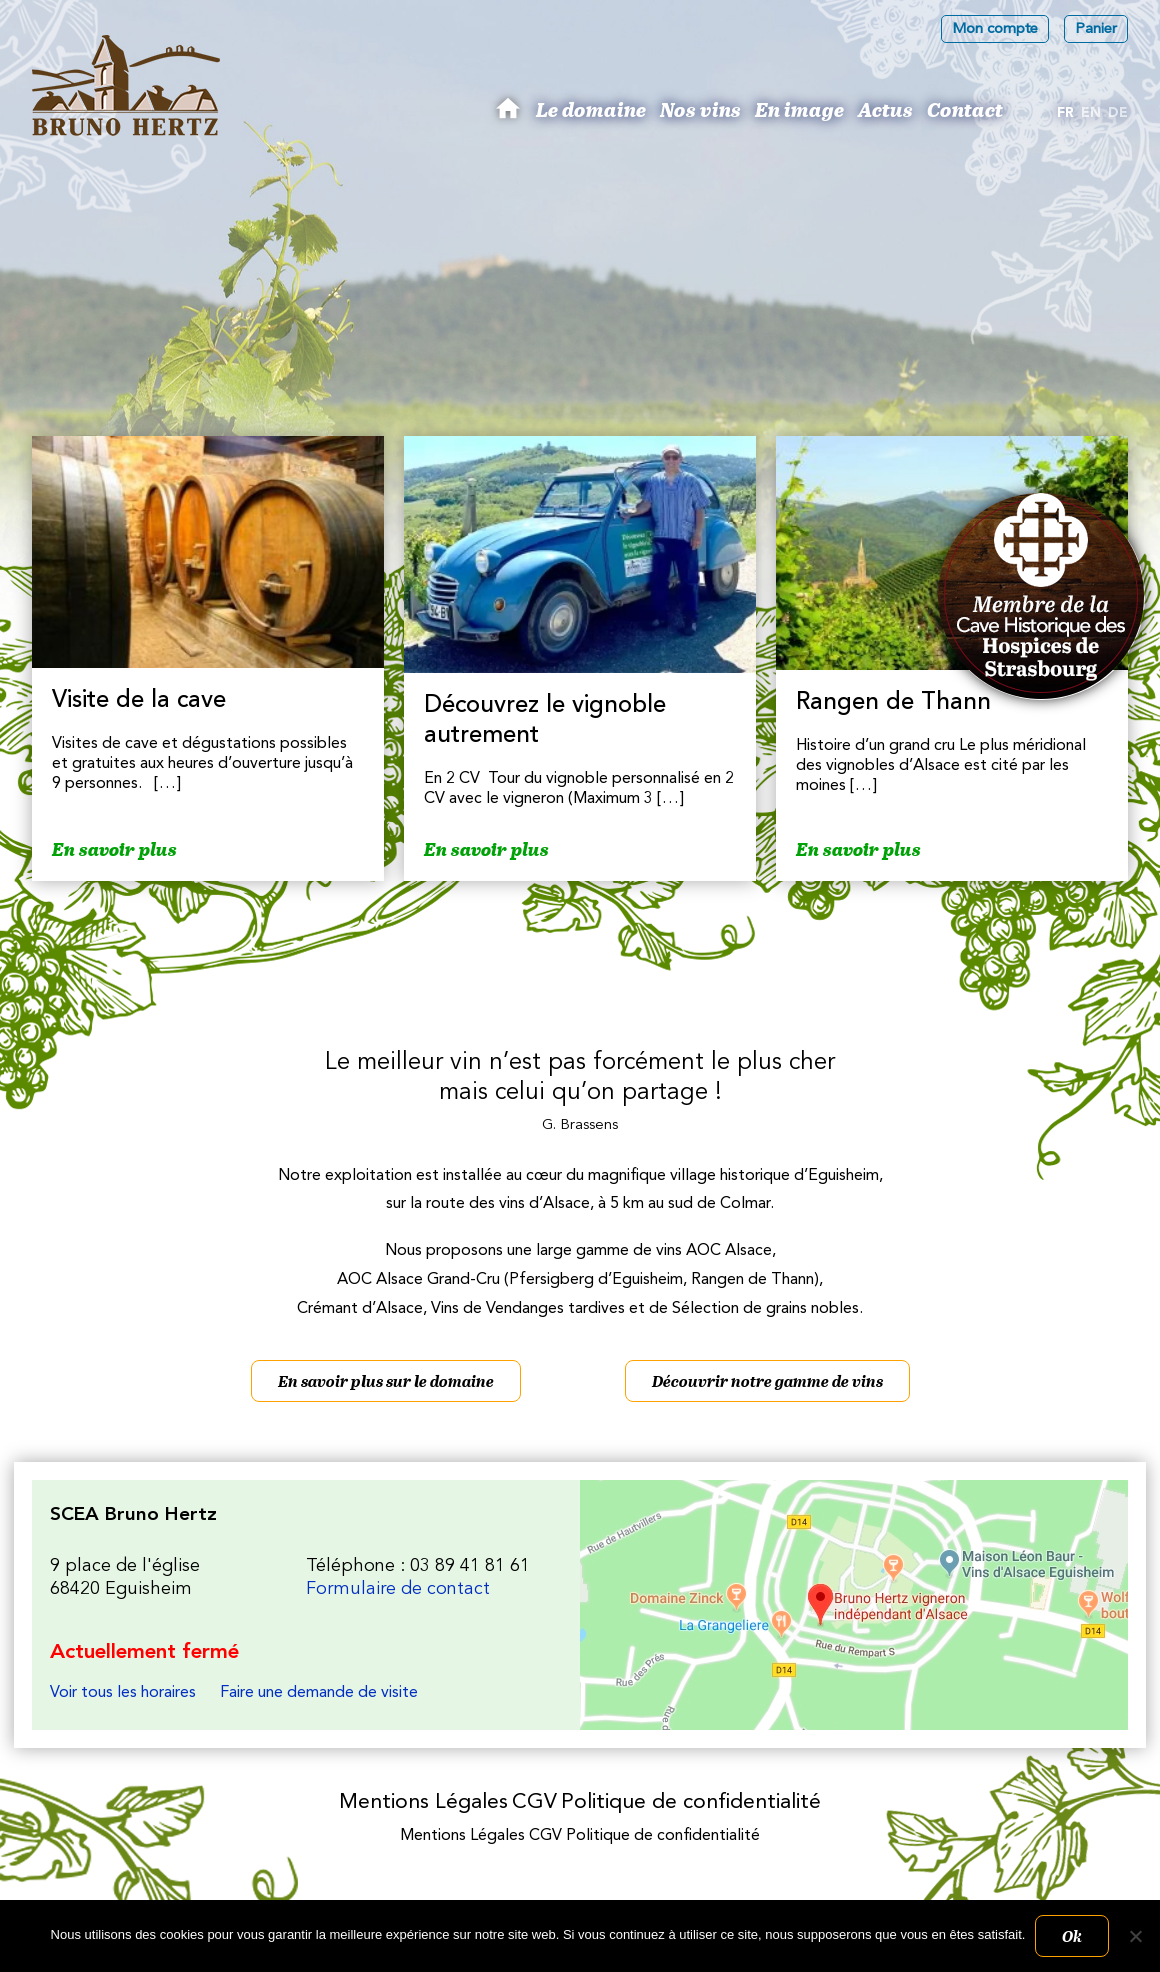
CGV (534, 1802)
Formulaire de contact (398, 1589)
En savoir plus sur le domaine (386, 1381)
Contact (965, 109)
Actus (885, 109)
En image (799, 109)
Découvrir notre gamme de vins (767, 1381)
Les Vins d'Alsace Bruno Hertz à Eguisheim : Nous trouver (854, 1605)
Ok (1072, 1936)
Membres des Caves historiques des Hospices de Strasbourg (1041, 596)
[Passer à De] (1118, 114)
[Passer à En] (1091, 114)
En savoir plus (114, 849)
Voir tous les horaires (123, 1693)
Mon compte (995, 29)
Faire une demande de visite (319, 1693)
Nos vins (700, 109)
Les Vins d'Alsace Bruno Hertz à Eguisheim (126, 85)
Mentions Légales (423, 1802)
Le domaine (591, 109)
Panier (1096, 29)
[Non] (1135, 1936)
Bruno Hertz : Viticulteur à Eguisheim (511, 116)
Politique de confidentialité (691, 1802)
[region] (580, 362)
